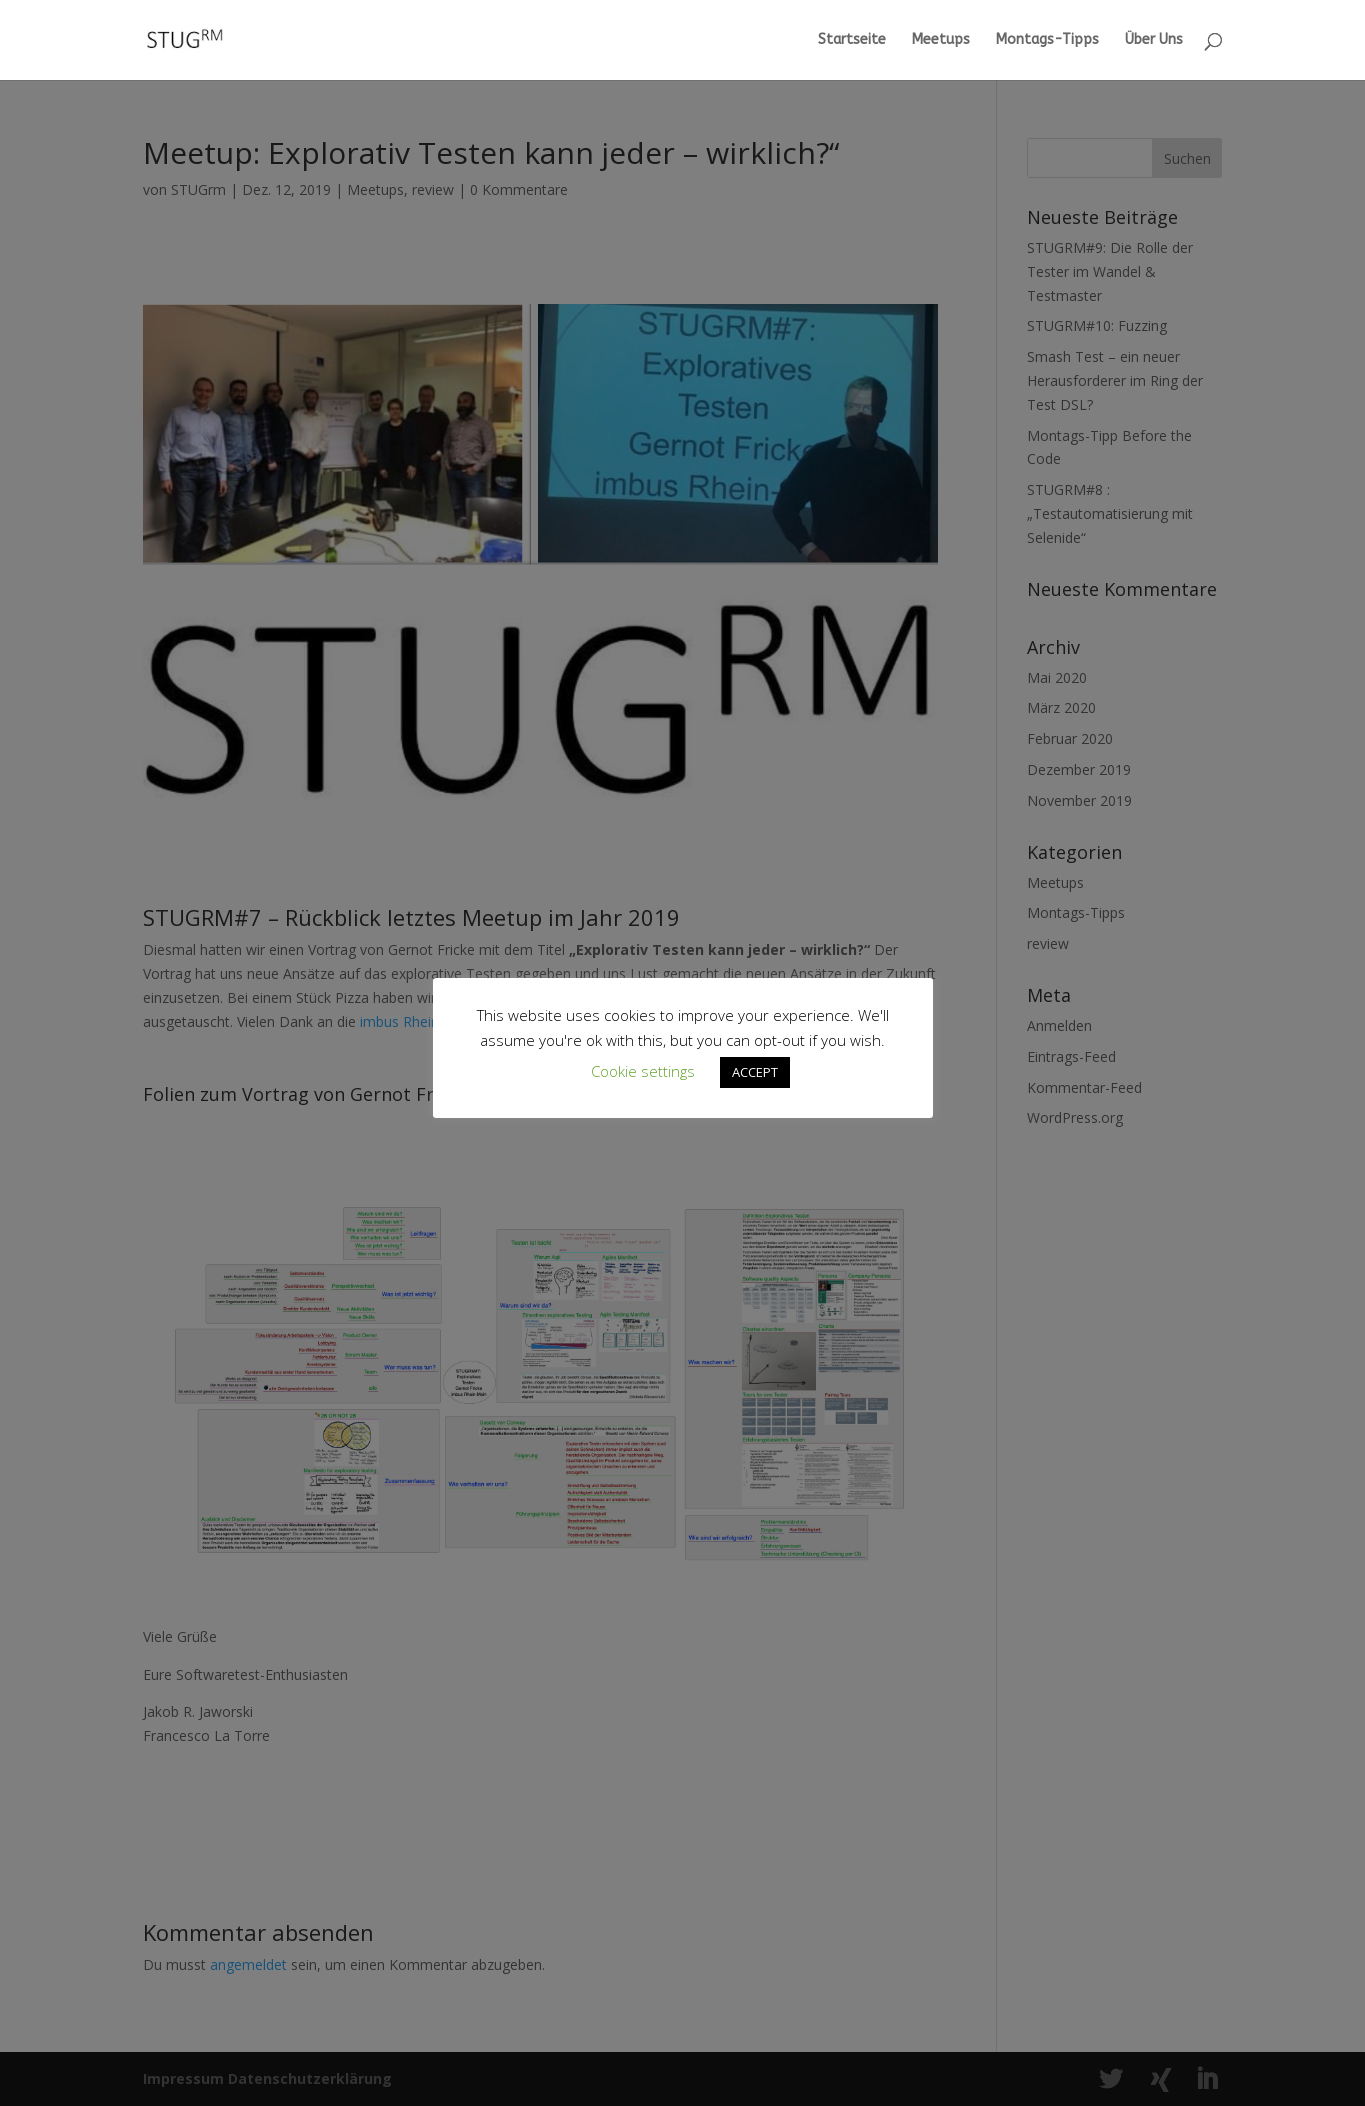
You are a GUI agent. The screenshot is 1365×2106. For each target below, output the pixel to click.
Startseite (852, 40)
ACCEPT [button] (755, 1072)
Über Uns (1154, 40)
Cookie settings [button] (643, 1071)
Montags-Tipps (1047, 40)
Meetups (941, 40)
